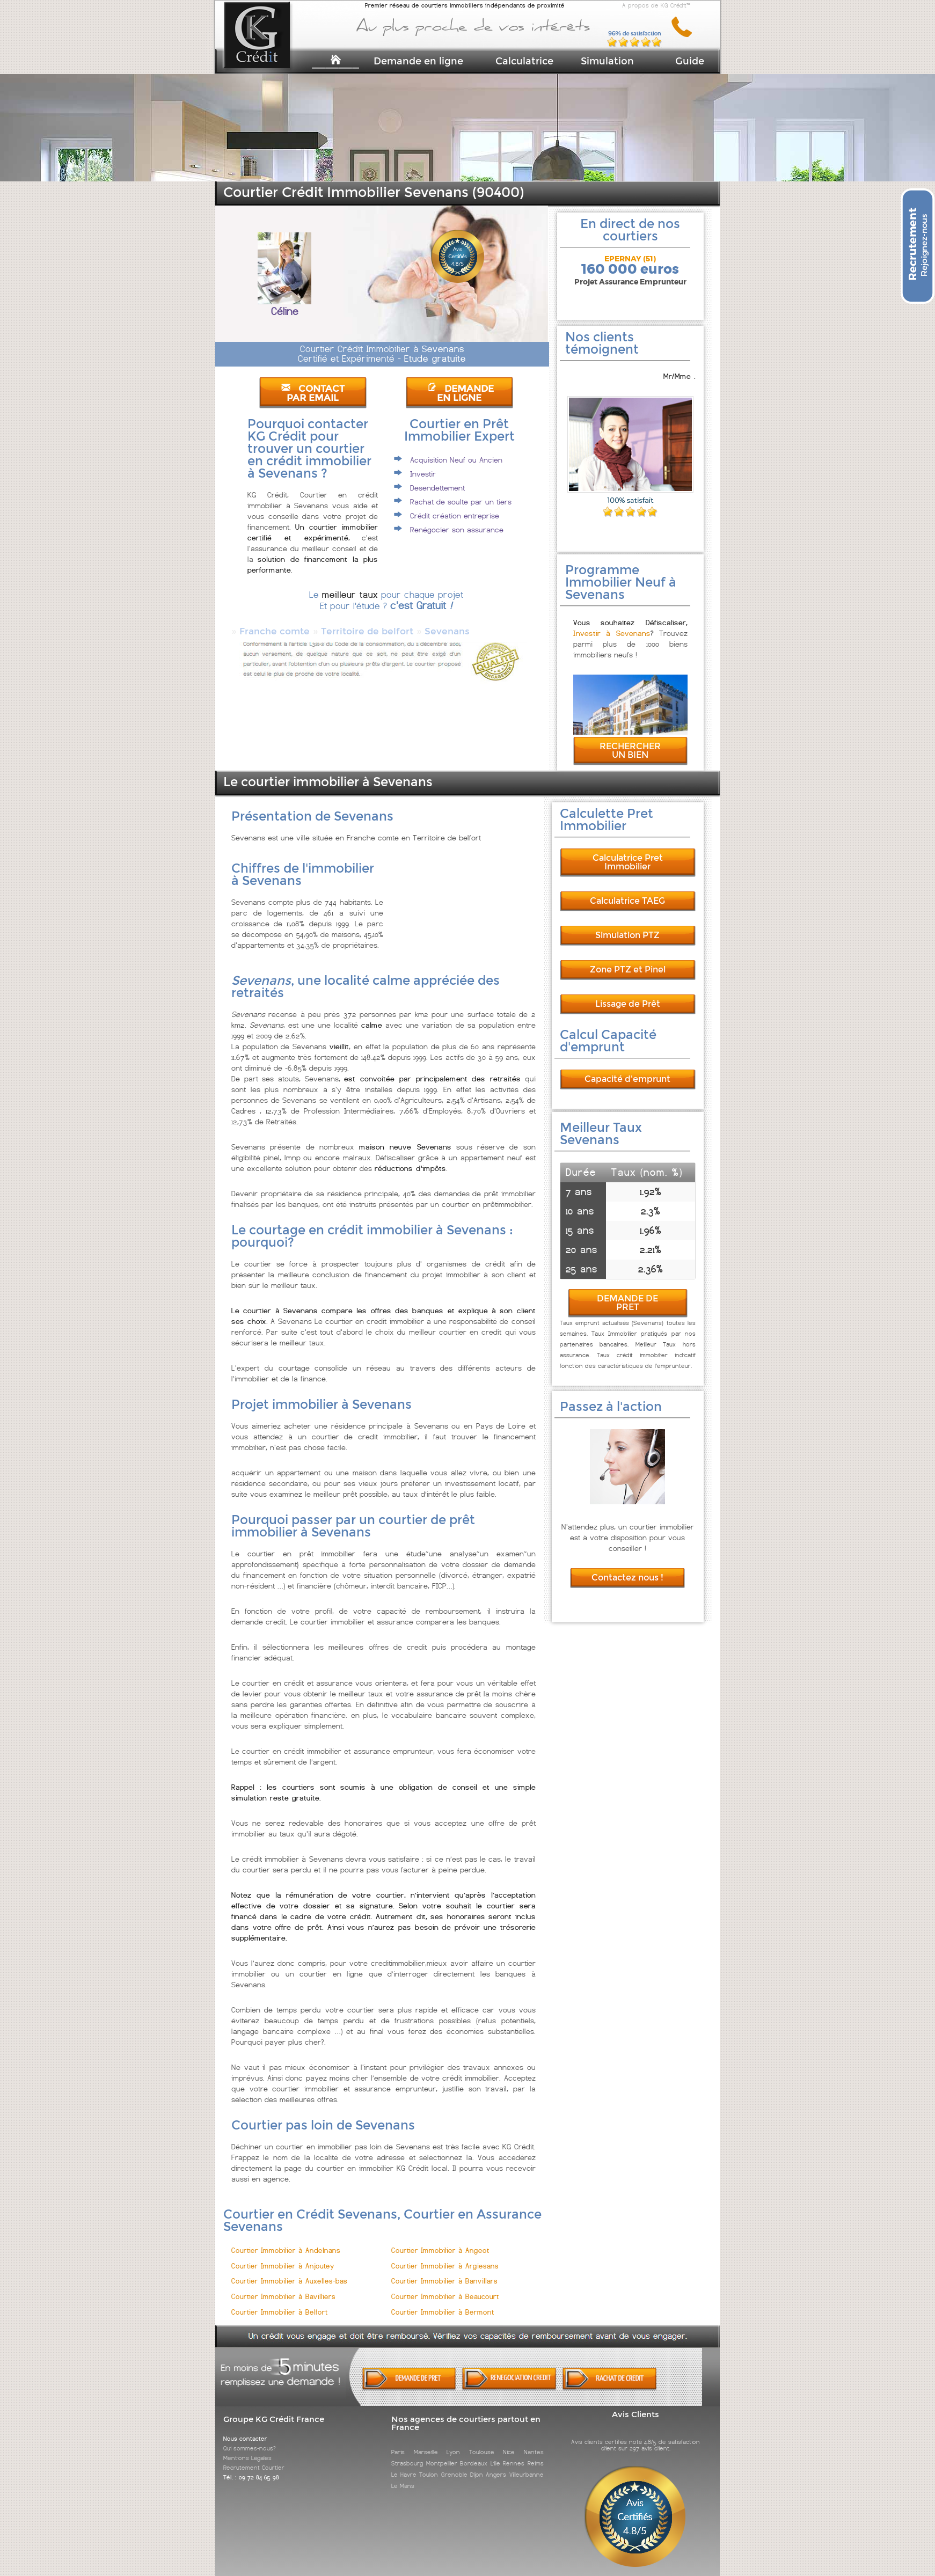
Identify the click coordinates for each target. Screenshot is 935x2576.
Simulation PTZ (627, 925)
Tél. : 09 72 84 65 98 (251, 2467)
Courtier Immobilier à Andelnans (285, 2241)
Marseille (426, 2442)
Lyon (453, 2442)
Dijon (476, 2465)
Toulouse (481, 2442)
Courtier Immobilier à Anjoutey (282, 2256)
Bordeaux (473, 2453)
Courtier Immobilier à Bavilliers (283, 2287)
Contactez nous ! (627, 1568)
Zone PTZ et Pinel (628, 960)
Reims (536, 2453)
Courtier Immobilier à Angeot (440, 2241)
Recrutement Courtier (253, 2458)
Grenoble (454, 2465)
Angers (496, 2465)
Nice (509, 2442)
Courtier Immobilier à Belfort (279, 2303)
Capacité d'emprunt (627, 1069)
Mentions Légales (247, 2448)
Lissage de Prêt (627, 994)
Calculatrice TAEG (627, 891)
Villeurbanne (526, 2465)
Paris (398, 2442)
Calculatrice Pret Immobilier (628, 852)
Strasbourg (407, 2453)
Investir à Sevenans (612, 623)
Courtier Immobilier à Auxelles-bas (289, 2271)
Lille (495, 2453)
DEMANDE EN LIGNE (460, 393)
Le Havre (403, 2465)
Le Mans (402, 2476)
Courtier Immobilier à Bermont (442, 2303)
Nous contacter (245, 2429)
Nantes (534, 2442)
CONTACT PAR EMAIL (313, 393)
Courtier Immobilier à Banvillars (444, 2271)
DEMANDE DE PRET (627, 1293)
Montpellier (441, 2453)
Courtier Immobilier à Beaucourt (445, 2287)
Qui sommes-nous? (249, 2438)
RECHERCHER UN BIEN (630, 740)
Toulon (428, 2465)
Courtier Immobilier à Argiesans (445, 2256)
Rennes (513, 2453)
